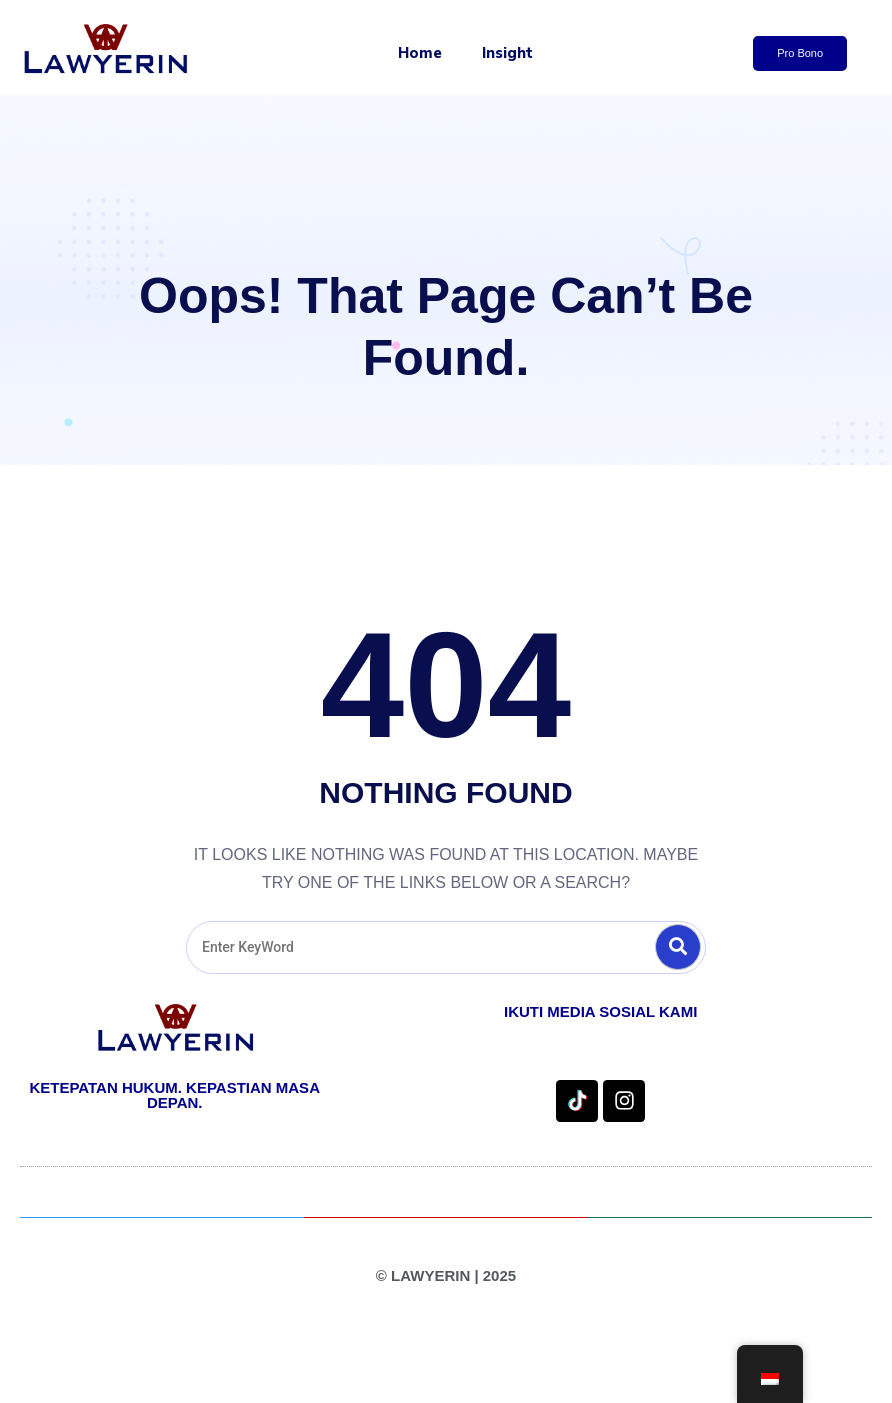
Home (420, 53)
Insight (507, 53)
